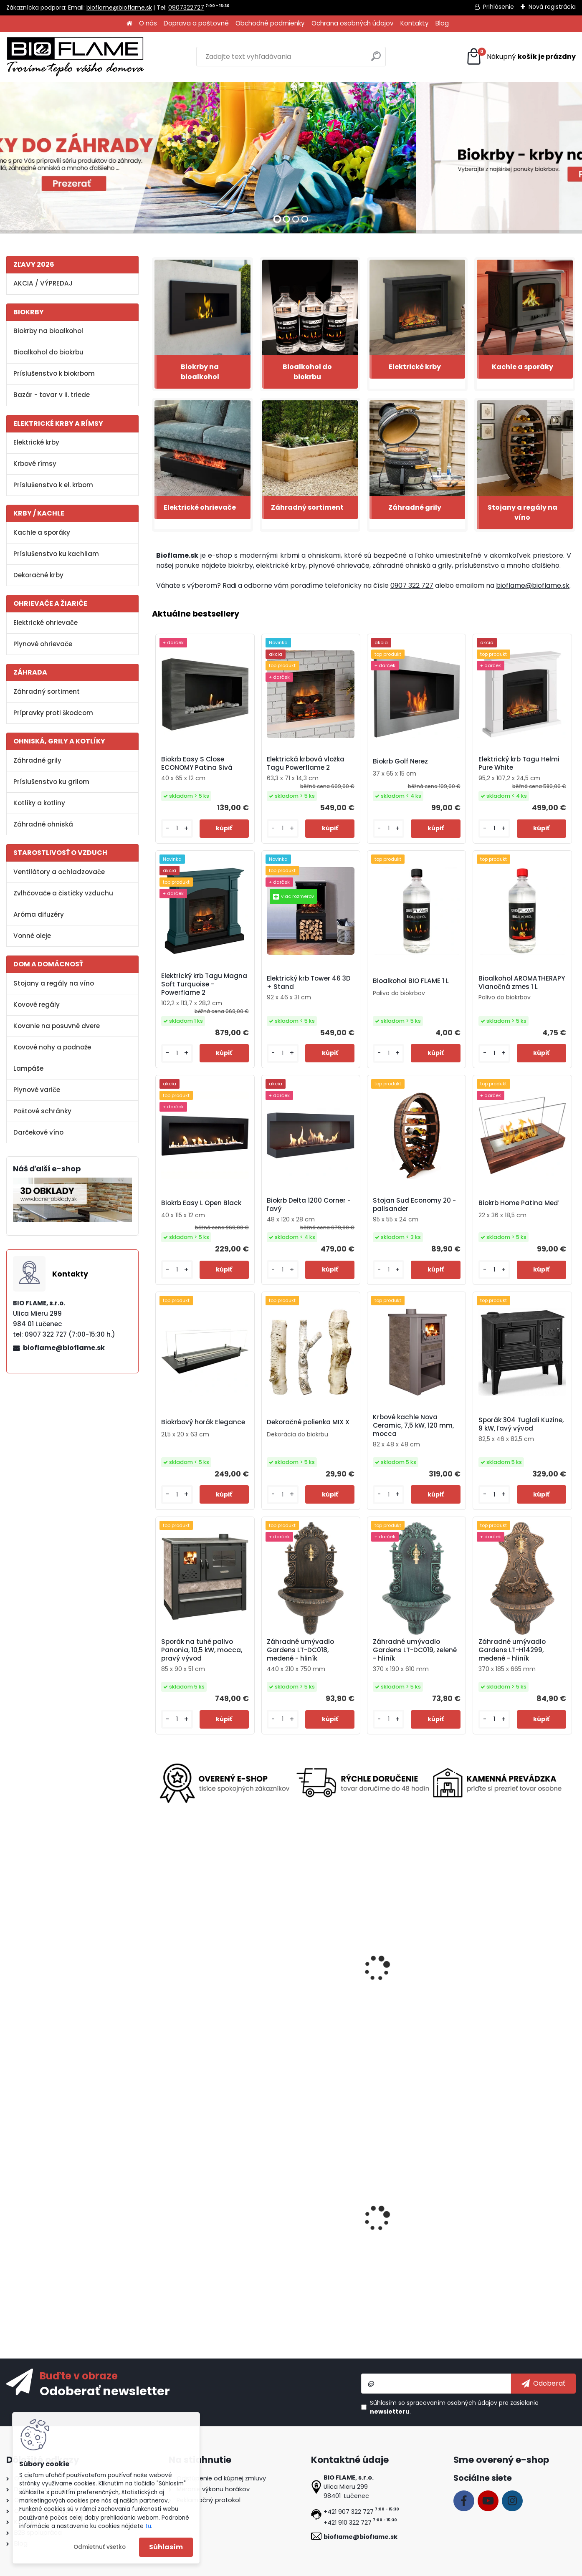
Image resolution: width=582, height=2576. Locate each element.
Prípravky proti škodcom (53, 712)
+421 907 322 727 (349, 2512)
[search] (376, 59)
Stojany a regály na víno (53, 983)
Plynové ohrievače (42, 644)
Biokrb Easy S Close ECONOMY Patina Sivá (197, 763)
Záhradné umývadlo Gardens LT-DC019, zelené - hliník (415, 1650)
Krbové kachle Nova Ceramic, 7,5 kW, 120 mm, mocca (413, 1425)
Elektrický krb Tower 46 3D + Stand (309, 982)
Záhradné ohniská (43, 824)
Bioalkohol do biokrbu (48, 352)
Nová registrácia (552, 7)
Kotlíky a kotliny (39, 803)
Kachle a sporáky (41, 532)
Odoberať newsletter (105, 2391)
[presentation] (155, 1961)
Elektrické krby (36, 442)
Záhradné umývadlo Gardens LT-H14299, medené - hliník (512, 1650)
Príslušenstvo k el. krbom (53, 484)
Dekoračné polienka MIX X (308, 1422)
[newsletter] (543, 2383)
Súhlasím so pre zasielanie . (454, 2407)
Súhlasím (166, 2547)
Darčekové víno (38, 1132)
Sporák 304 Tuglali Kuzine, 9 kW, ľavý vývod (521, 1424)
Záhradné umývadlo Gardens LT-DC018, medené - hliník (300, 1650)
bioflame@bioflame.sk (119, 7)
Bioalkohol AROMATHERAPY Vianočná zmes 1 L (521, 982)
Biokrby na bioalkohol (48, 330)
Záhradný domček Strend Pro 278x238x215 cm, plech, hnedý (518, 1992)
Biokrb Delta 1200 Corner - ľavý (309, 1204)
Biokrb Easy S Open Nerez (409, 2225)
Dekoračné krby (38, 575)
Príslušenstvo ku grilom (51, 781)
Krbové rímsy (34, 463)
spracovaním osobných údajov (452, 2403)
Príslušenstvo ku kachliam (56, 553)
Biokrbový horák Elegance (203, 1422)
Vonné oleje (32, 935)
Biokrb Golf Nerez (400, 761)
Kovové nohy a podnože (52, 1047)
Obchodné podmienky (270, 23)
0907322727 (186, 7)
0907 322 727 (411, 585)
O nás (148, 23)
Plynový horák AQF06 (297, 1979)
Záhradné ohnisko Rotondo (413, 1979)
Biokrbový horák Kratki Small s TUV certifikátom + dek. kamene (521, 2229)
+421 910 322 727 (348, 2522)
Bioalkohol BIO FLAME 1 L (411, 981)
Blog (442, 23)
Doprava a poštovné (196, 23)
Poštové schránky (42, 1111)
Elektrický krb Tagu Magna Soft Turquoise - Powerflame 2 (204, 984)
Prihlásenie (498, 7)
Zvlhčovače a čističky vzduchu (63, 893)
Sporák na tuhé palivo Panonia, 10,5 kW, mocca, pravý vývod (201, 1650)
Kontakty (414, 23)
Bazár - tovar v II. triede (51, 394)
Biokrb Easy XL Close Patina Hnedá (308, 2228)
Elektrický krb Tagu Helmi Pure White (518, 763)
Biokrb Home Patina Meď (518, 1203)
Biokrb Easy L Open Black (201, 1203)
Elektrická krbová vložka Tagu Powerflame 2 (305, 763)
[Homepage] (129, 23)
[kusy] (177, 828)
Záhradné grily (37, 760)
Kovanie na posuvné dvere (56, 1025)
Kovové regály (36, 1004)
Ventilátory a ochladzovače (59, 871)
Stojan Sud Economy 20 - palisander (414, 1204)
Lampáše (28, 1068)
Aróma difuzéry (38, 914)
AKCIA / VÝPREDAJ (43, 283)
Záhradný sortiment (46, 691)
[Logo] (75, 57)
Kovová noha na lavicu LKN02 (195, 1982)
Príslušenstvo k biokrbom (54, 373)
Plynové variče (36, 1089)
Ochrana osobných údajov (352, 23)
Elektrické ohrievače (45, 622)
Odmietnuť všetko (99, 2547)
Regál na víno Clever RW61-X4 (202, 2228)
